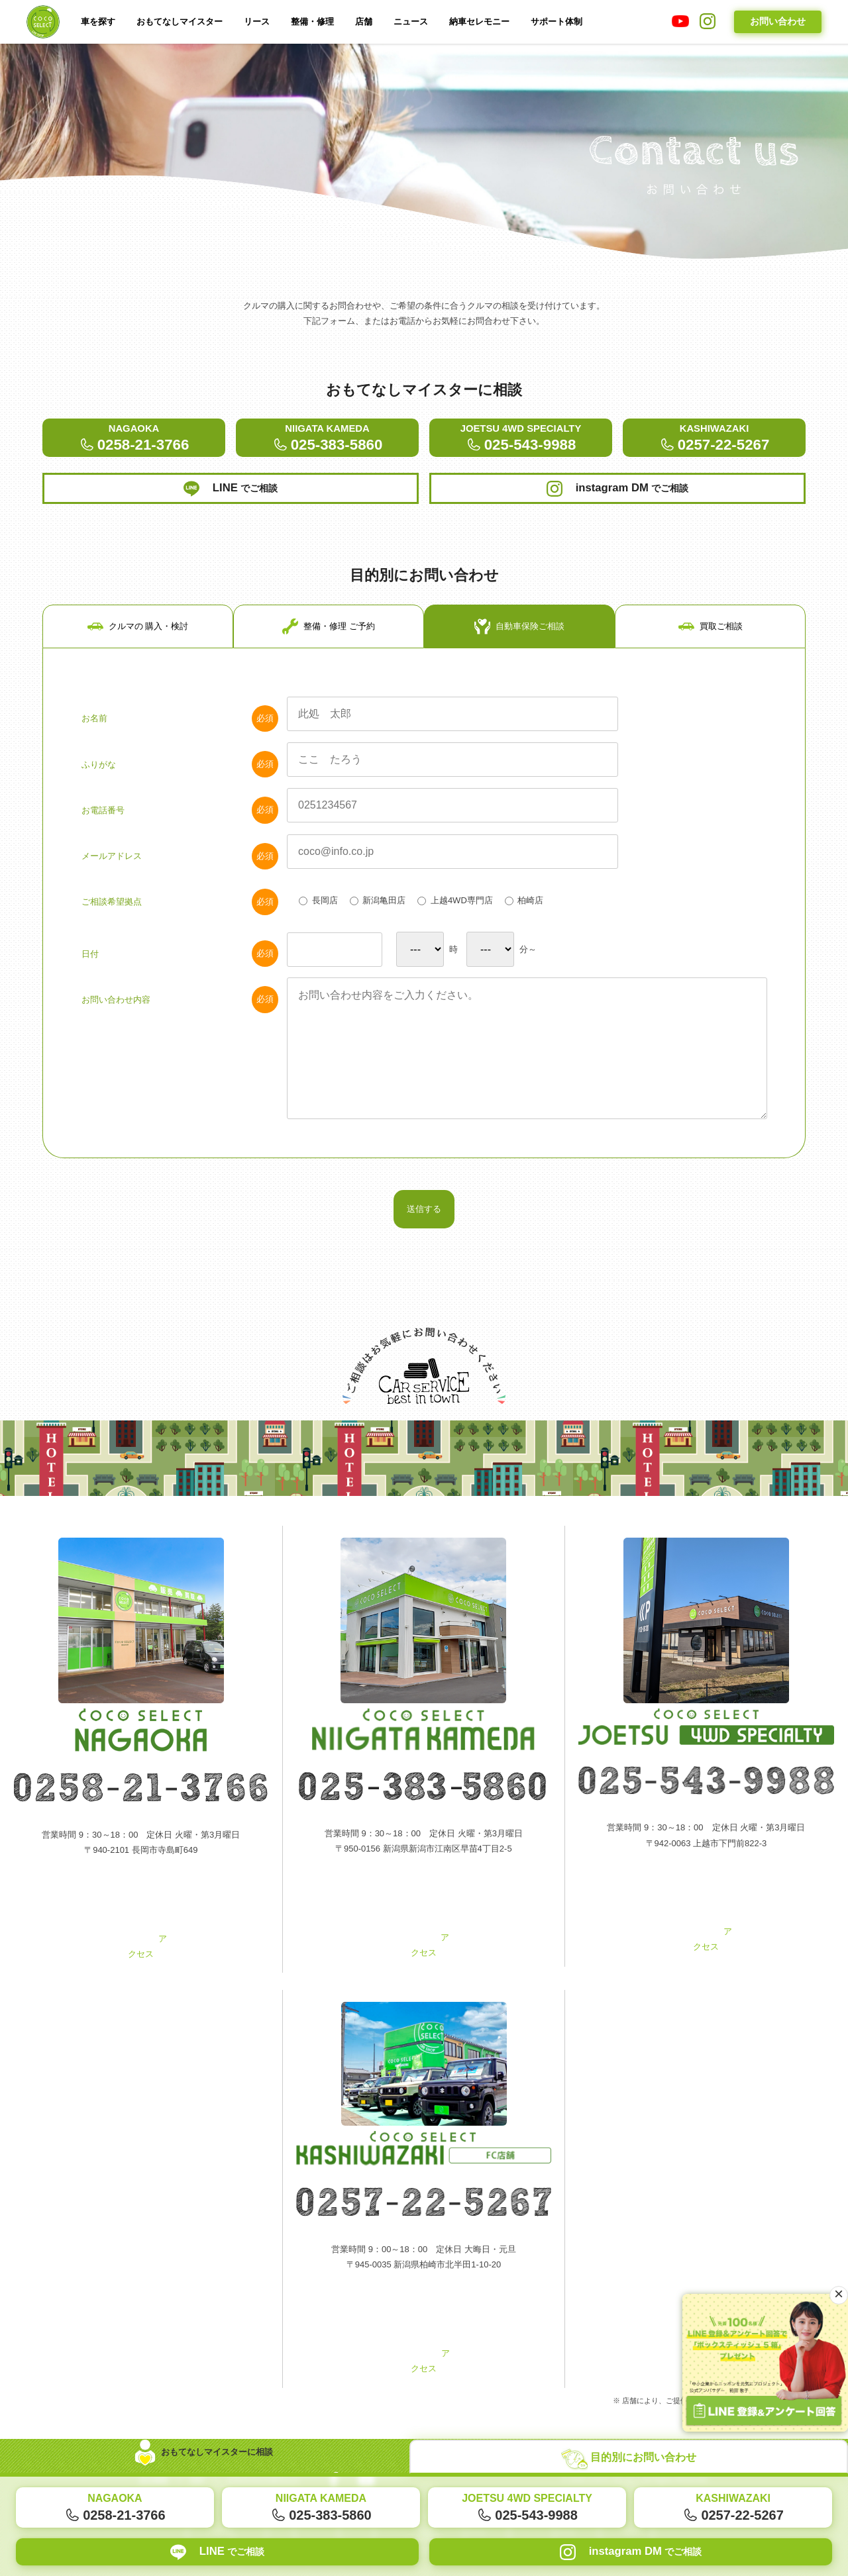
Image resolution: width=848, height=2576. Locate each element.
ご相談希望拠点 (179, 915)
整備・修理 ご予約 (328, 635)
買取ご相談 (710, 635)
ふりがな (179, 775)
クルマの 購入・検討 (138, 635)
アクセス (141, 1958)
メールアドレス (179, 869)
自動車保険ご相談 (519, 635)
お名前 (179, 729)
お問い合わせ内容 (179, 1016)
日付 (179, 970)
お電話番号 (179, 822)
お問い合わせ (778, 21)
